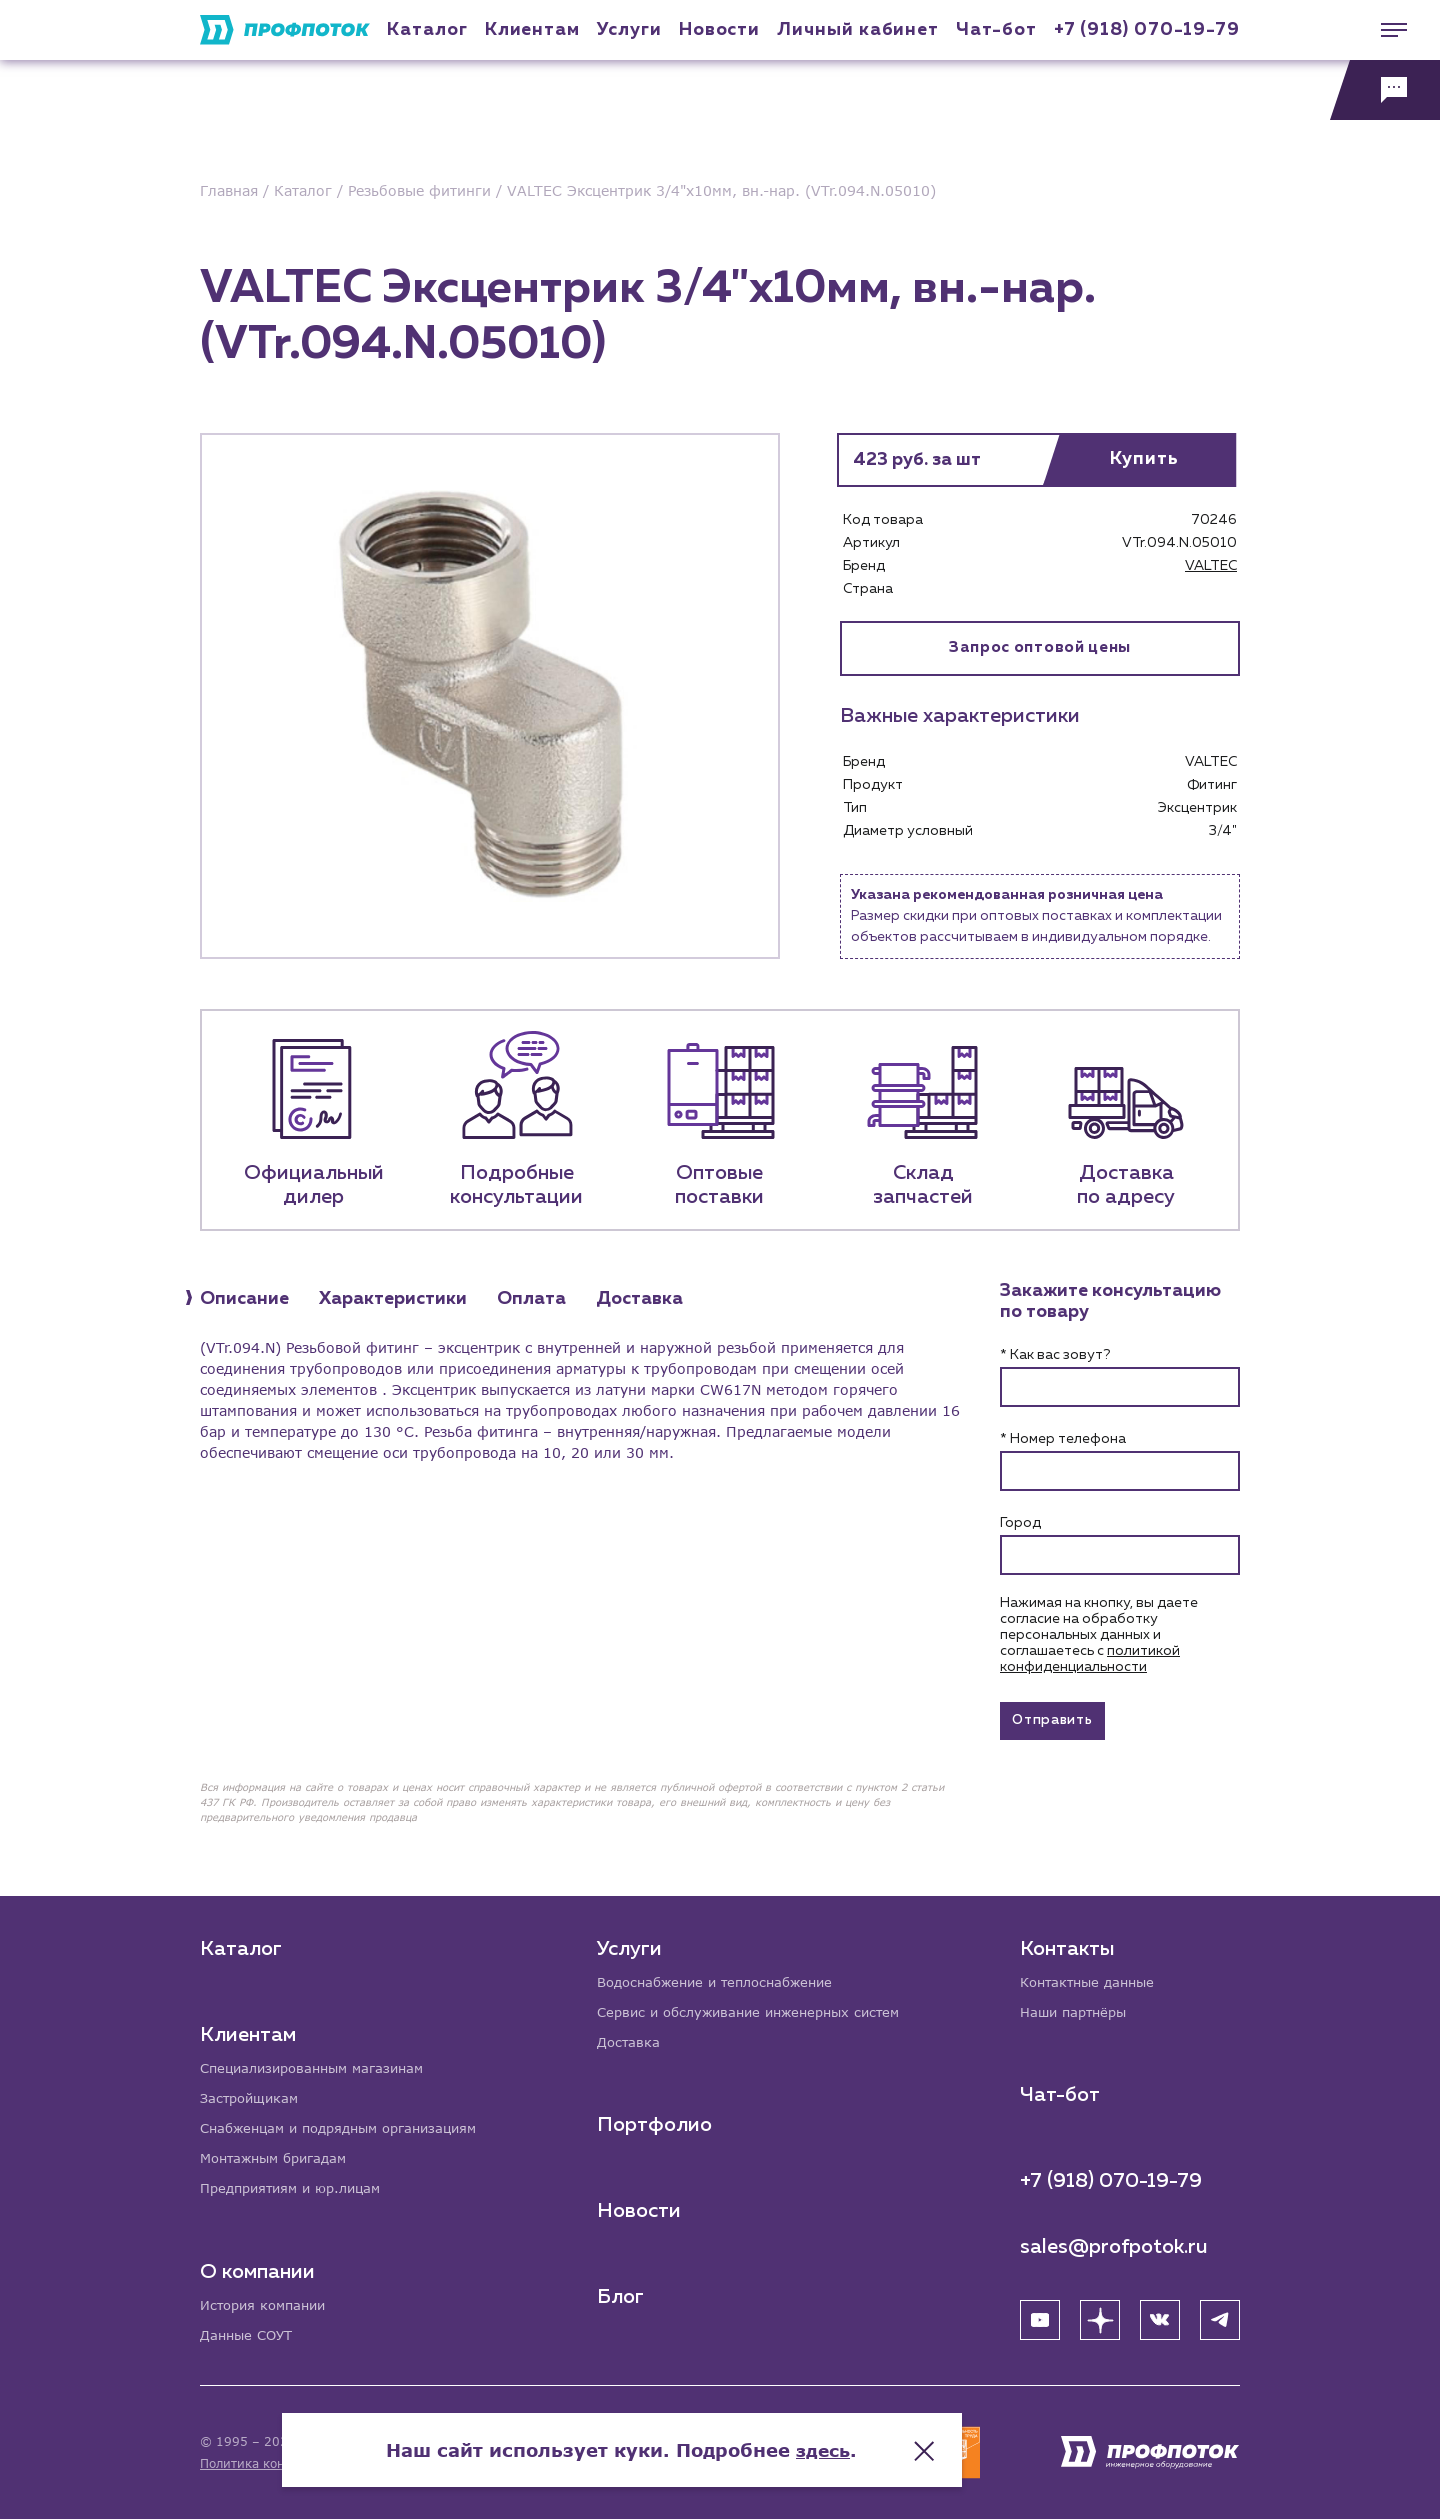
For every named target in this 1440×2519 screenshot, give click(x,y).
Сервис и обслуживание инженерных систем (760, 2007)
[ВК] (1160, 2316)
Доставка (631, 2038)
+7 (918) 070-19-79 (1147, 30)
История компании (268, 2303)
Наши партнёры (1077, 2007)
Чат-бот (996, 30)
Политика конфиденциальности (298, 2463)
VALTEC (1211, 566)
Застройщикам (252, 2093)
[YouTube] (1040, 2316)
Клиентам (532, 30)
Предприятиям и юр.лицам (298, 2186)
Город (1020, 1523)
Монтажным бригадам (280, 2155)
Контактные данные (1092, 1976)
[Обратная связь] (1385, 90)
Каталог (427, 30)
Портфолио (656, 2122)
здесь (922, 2439)
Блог (622, 2294)
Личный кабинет (858, 30)
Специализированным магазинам (320, 2062)
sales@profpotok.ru (1114, 2243)
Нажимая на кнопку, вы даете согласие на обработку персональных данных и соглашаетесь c (1099, 1635)
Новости (641, 2208)
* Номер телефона (1063, 1439)
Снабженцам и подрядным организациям (350, 2124)
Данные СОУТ (249, 2334)
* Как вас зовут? (1055, 1355)
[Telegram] (1220, 2316)
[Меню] (1385, 30)
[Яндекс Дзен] (1100, 2316)
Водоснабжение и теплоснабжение (726, 1976)
